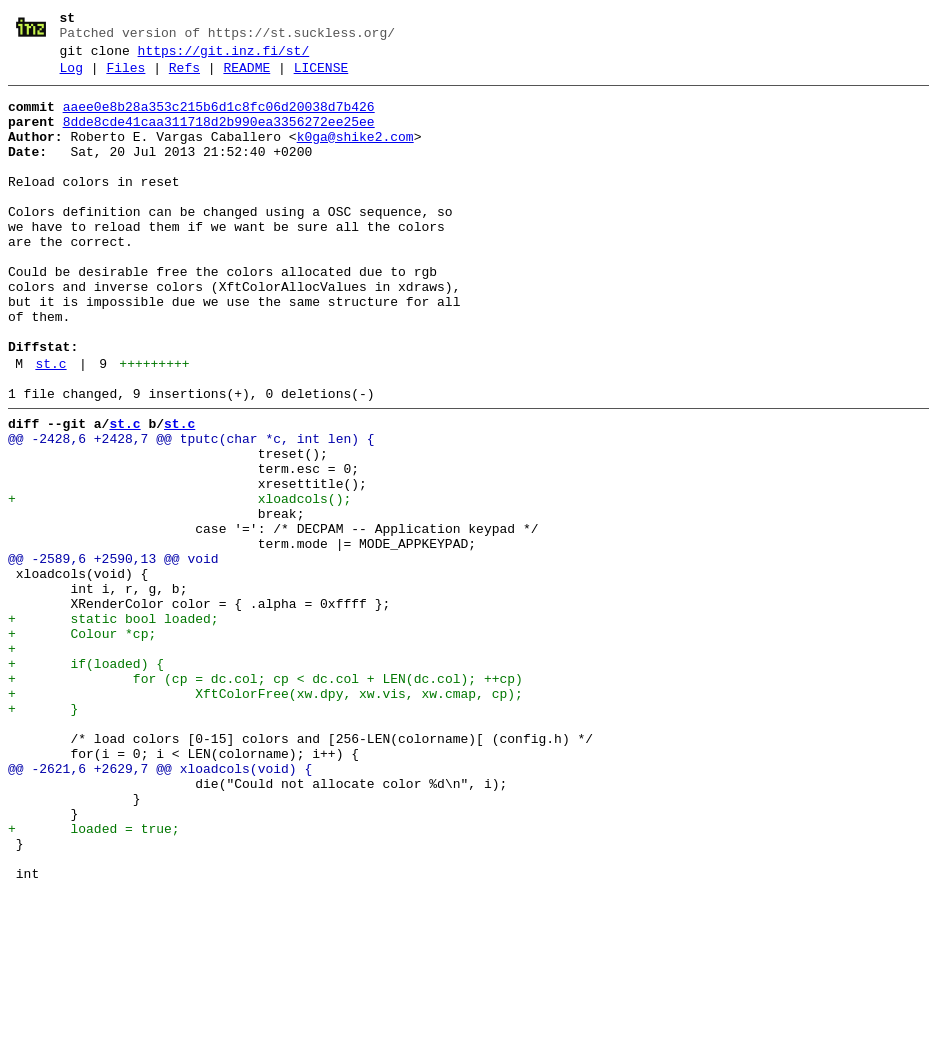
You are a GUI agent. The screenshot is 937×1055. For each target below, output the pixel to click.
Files (125, 77)
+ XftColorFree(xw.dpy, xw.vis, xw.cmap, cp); (265, 817)
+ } (43, 835)
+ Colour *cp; (82, 745)
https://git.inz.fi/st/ (224, 57)
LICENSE (321, 77)
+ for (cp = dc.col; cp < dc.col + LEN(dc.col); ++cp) (265, 799)
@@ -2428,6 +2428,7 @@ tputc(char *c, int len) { (191, 511)
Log (71, 77)
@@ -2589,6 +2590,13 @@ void (113, 655)
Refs (184, 77)
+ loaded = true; (94, 979)
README (246, 77)
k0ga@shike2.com (355, 155)
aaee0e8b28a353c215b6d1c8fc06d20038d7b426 (219, 119)
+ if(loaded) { (86, 781)
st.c (50, 427)
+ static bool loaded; (113, 727)
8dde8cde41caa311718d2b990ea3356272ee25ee (219, 137)
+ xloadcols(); (179, 583)
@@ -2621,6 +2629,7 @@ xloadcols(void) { (160, 907)
